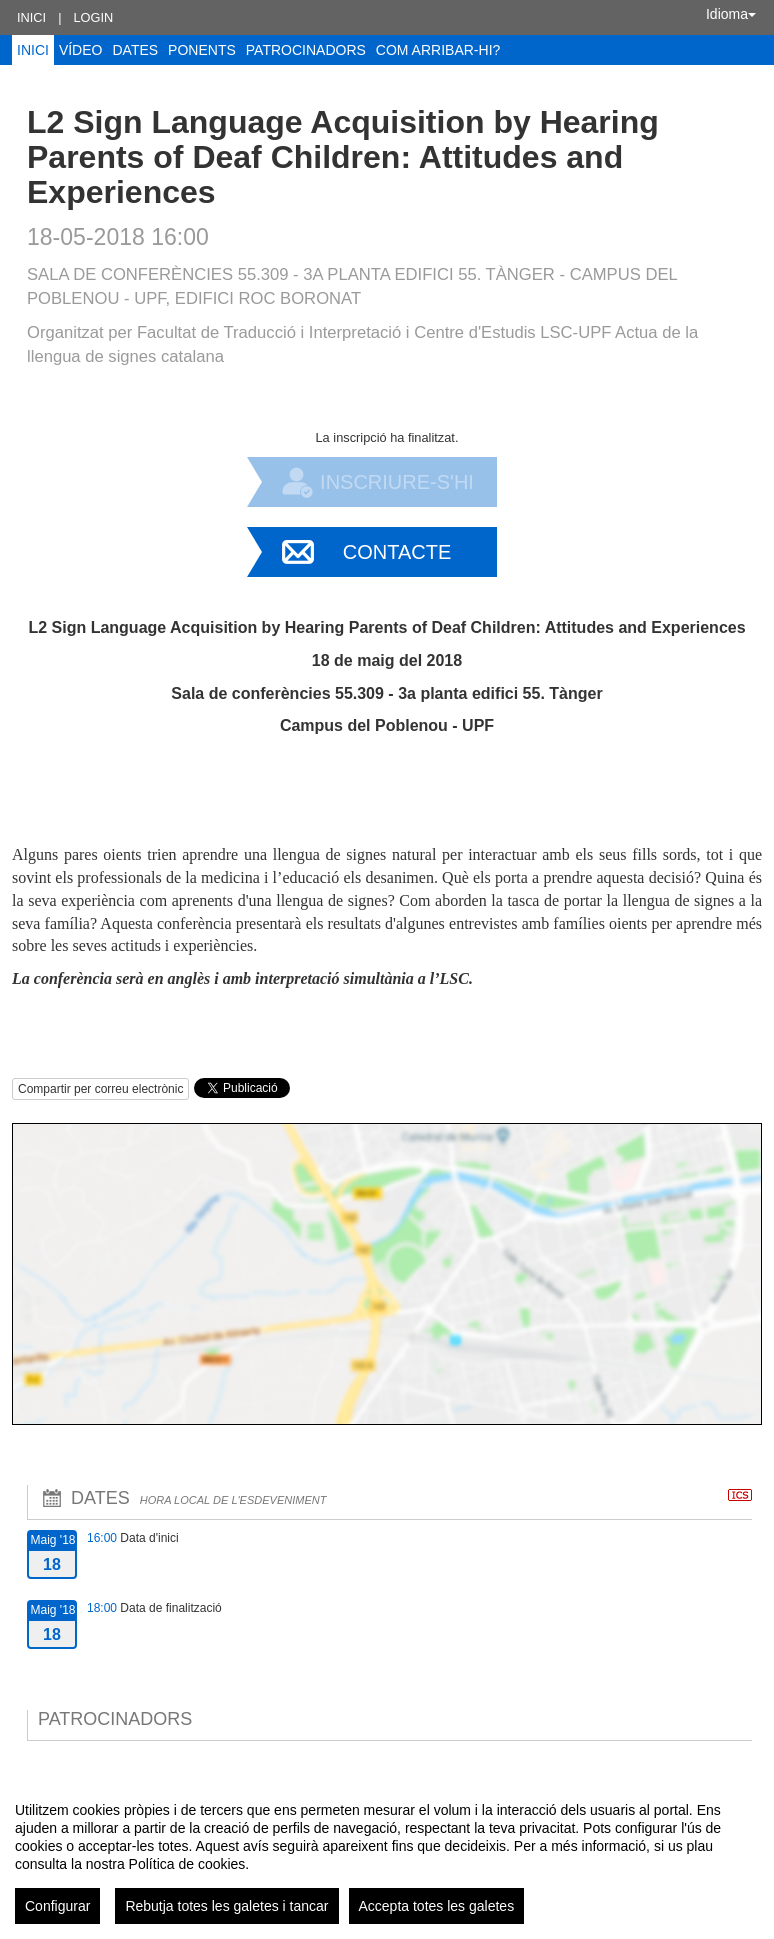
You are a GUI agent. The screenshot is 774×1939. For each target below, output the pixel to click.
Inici (31, 17)
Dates (135, 50)
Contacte (397, 552)
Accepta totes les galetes (437, 1906)
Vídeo (81, 50)
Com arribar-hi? (438, 50)
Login (93, 17)
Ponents (202, 50)
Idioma (731, 14)
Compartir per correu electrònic (100, 1089)
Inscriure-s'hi (397, 482)
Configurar (57, 1906)
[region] (387, 1855)
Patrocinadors (306, 50)
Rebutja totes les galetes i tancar (226, 1906)
